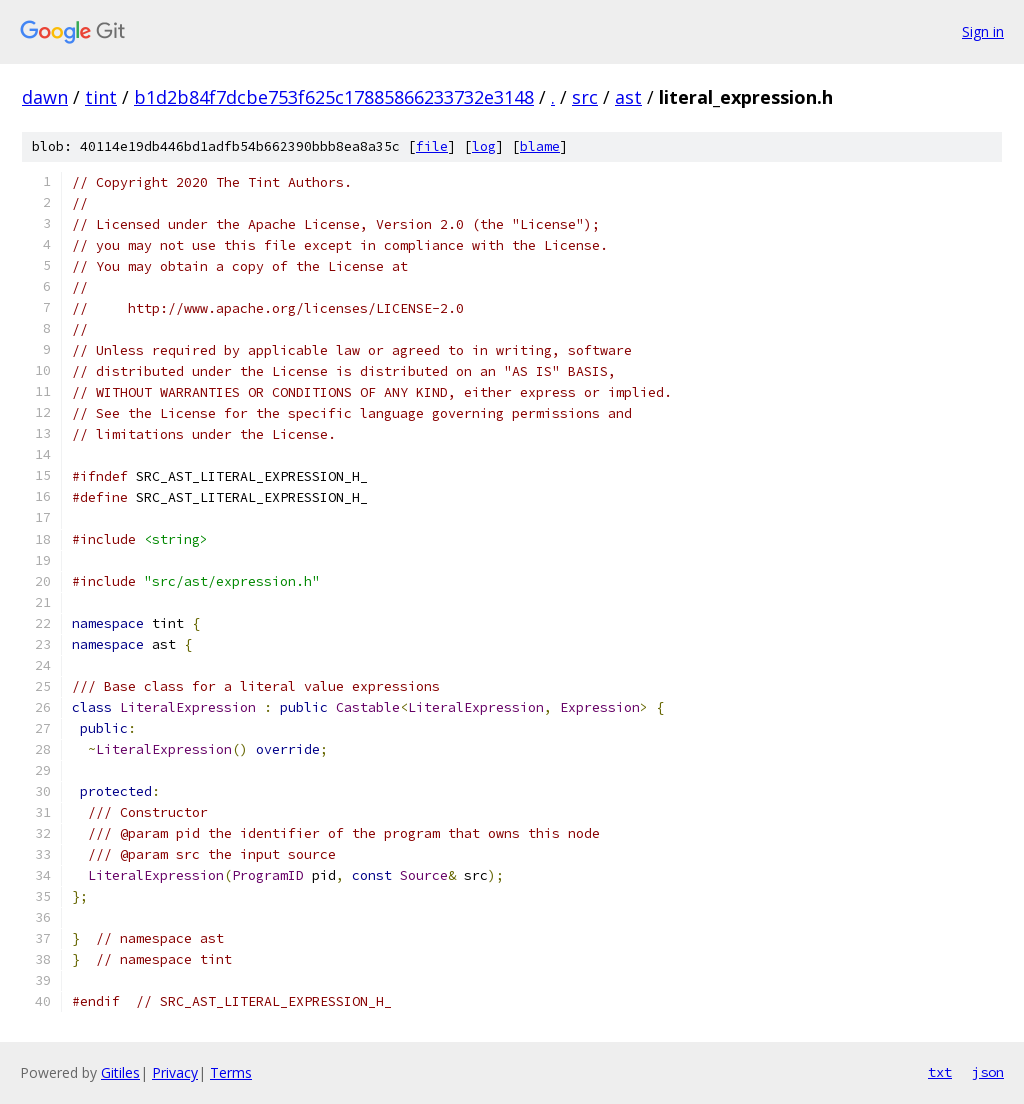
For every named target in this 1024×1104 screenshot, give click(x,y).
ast (628, 97)
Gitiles (120, 1072)
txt (940, 1072)
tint (101, 97)
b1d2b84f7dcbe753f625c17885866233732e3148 (334, 97)
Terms (231, 1072)
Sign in (983, 31)
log (484, 146)
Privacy (175, 1072)
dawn (45, 97)
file (432, 146)
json (988, 1072)
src (585, 97)
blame (540, 146)
